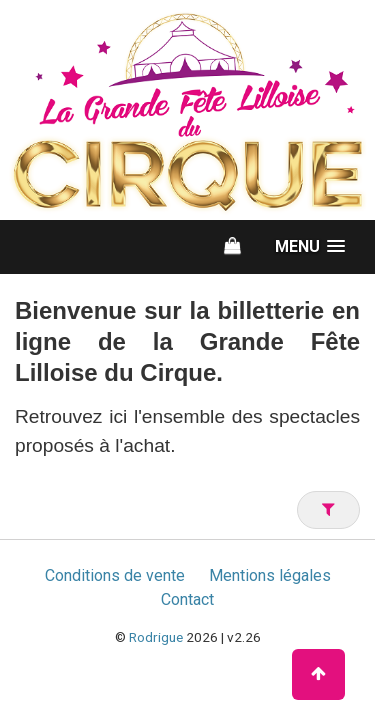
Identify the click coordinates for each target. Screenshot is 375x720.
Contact (187, 599)
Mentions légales (270, 575)
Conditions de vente (115, 575)
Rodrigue (156, 637)
